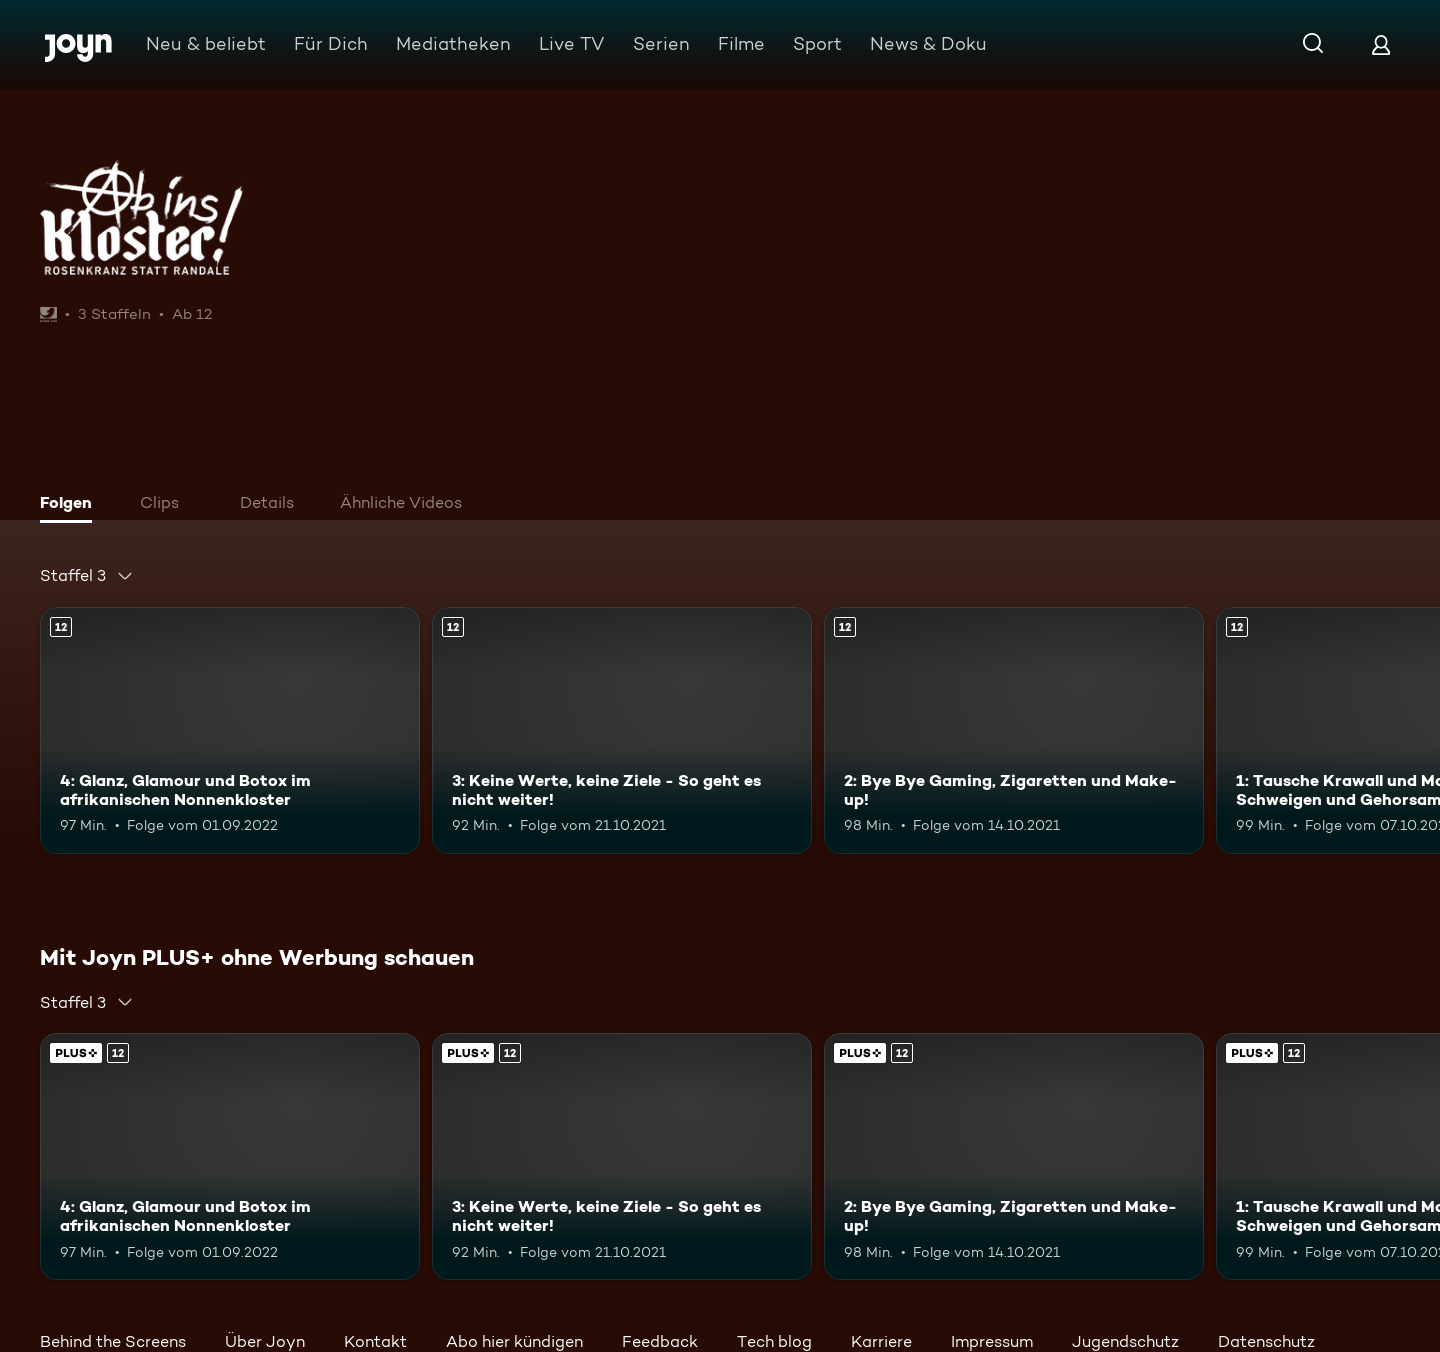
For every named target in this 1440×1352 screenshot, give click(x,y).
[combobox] (87, 576)
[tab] (71, 505)
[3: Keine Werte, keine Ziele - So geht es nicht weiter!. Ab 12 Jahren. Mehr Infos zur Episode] (622, 730)
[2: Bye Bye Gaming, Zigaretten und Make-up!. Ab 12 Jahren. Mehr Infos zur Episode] (1014, 730)
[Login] (1381, 44)
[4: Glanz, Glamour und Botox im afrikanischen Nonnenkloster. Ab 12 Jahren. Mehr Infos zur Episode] (230, 730)
